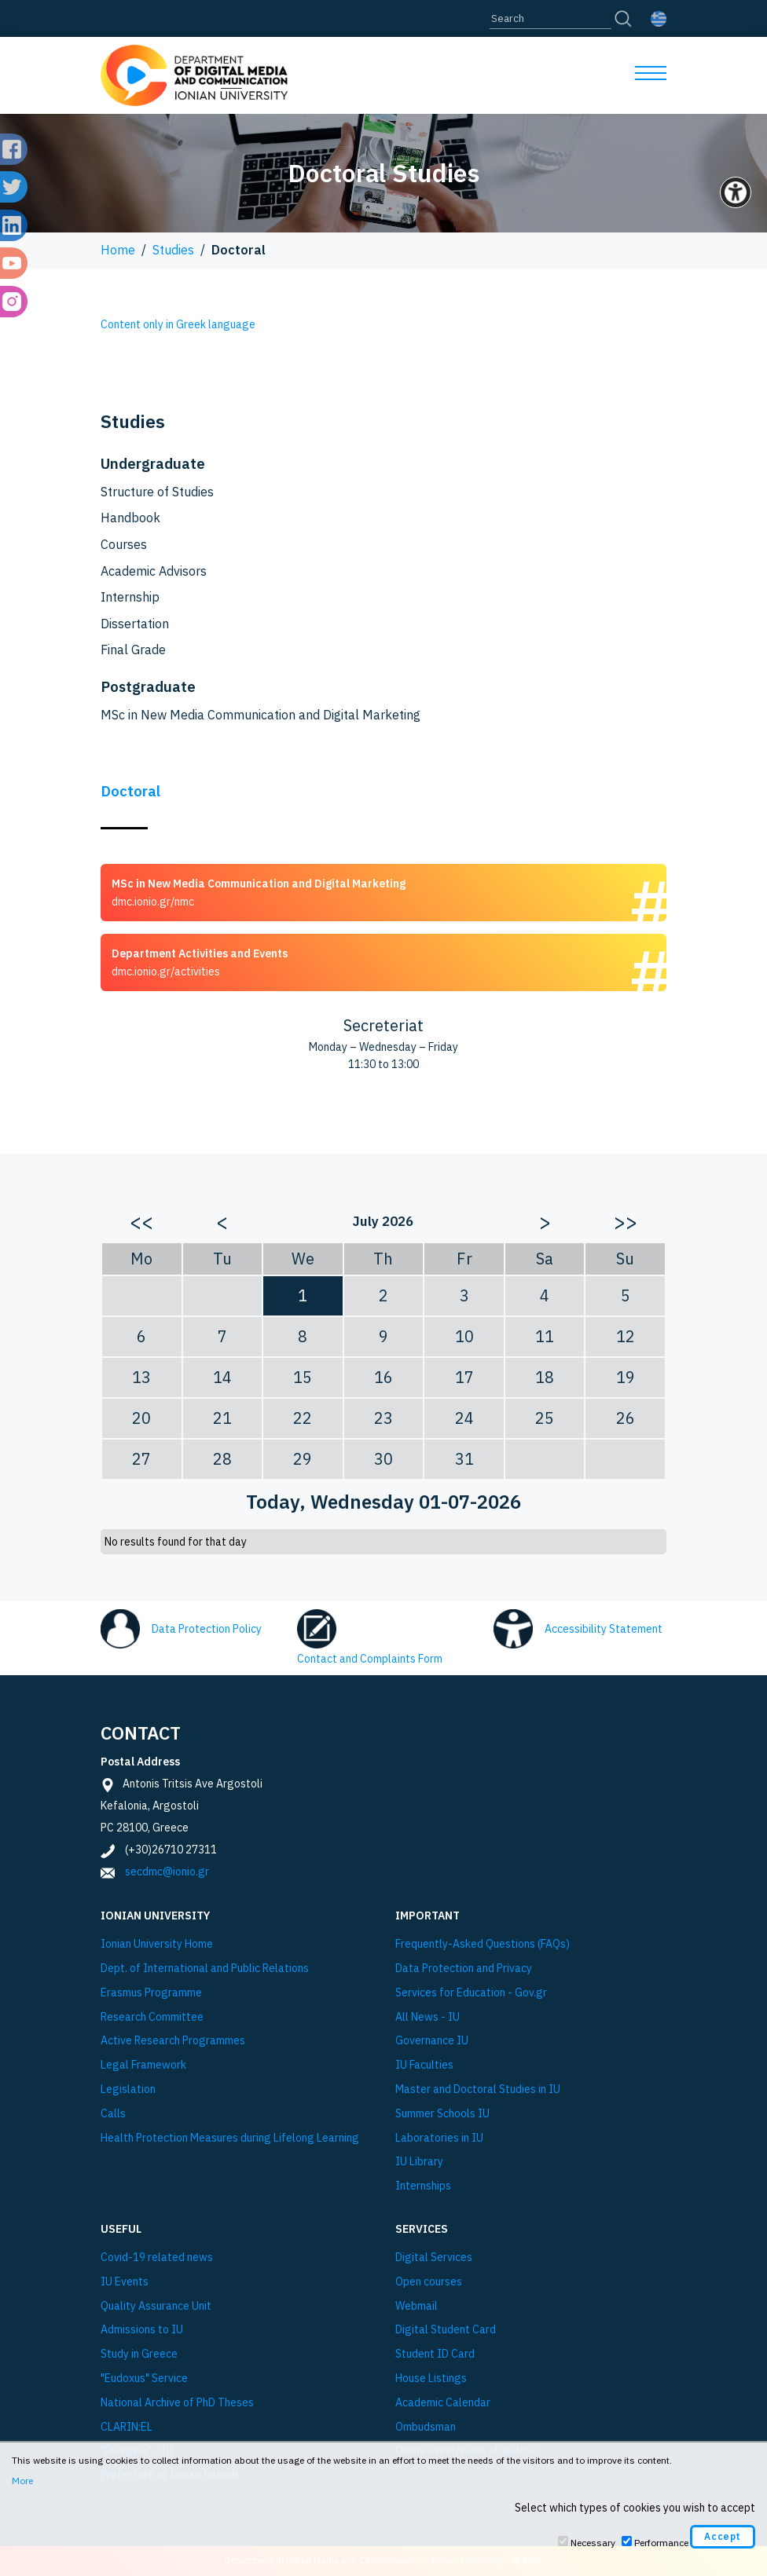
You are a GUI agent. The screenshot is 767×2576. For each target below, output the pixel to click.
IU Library (419, 2161)
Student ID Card (435, 2354)
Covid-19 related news (157, 2257)
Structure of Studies (157, 491)
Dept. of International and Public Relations (205, 1968)
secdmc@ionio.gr (167, 1871)
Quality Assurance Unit (156, 2306)
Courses (124, 544)
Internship (130, 597)
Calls (113, 2113)
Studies (173, 250)
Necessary (593, 2543)
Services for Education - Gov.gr (471, 1993)
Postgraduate (148, 686)
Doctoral (130, 790)
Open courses (428, 2282)
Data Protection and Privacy (463, 1968)
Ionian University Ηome (157, 1944)
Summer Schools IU (442, 2113)
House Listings (431, 2378)
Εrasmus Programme (151, 1993)
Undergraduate (153, 463)
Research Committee (152, 2017)
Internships (423, 2186)
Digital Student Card (445, 2329)
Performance (661, 2543)
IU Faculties (424, 2065)
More (22, 2480)
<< (141, 1221)
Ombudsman (425, 2427)
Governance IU (431, 2040)
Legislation (128, 2089)
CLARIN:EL (126, 2427)
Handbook (130, 517)
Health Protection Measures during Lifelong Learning (230, 2138)
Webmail (416, 2306)
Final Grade (133, 649)
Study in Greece (139, 2354)
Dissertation (135, 623)
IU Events (125, 2282)
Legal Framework (143, 2065)
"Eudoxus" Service (144, 2378)
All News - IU (427, 2017)
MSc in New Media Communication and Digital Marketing (260, 715)
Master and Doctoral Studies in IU (477, 2089)
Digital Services (433, 2257)
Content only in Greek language (178, 324)
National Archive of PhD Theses (177, 2403)
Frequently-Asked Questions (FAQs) (482, 1944)
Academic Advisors (154, 571)
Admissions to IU (142, 2329)
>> (625, 1221)
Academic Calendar (442, 2403)
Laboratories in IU (439, 2138)
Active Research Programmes (173, 2040)
